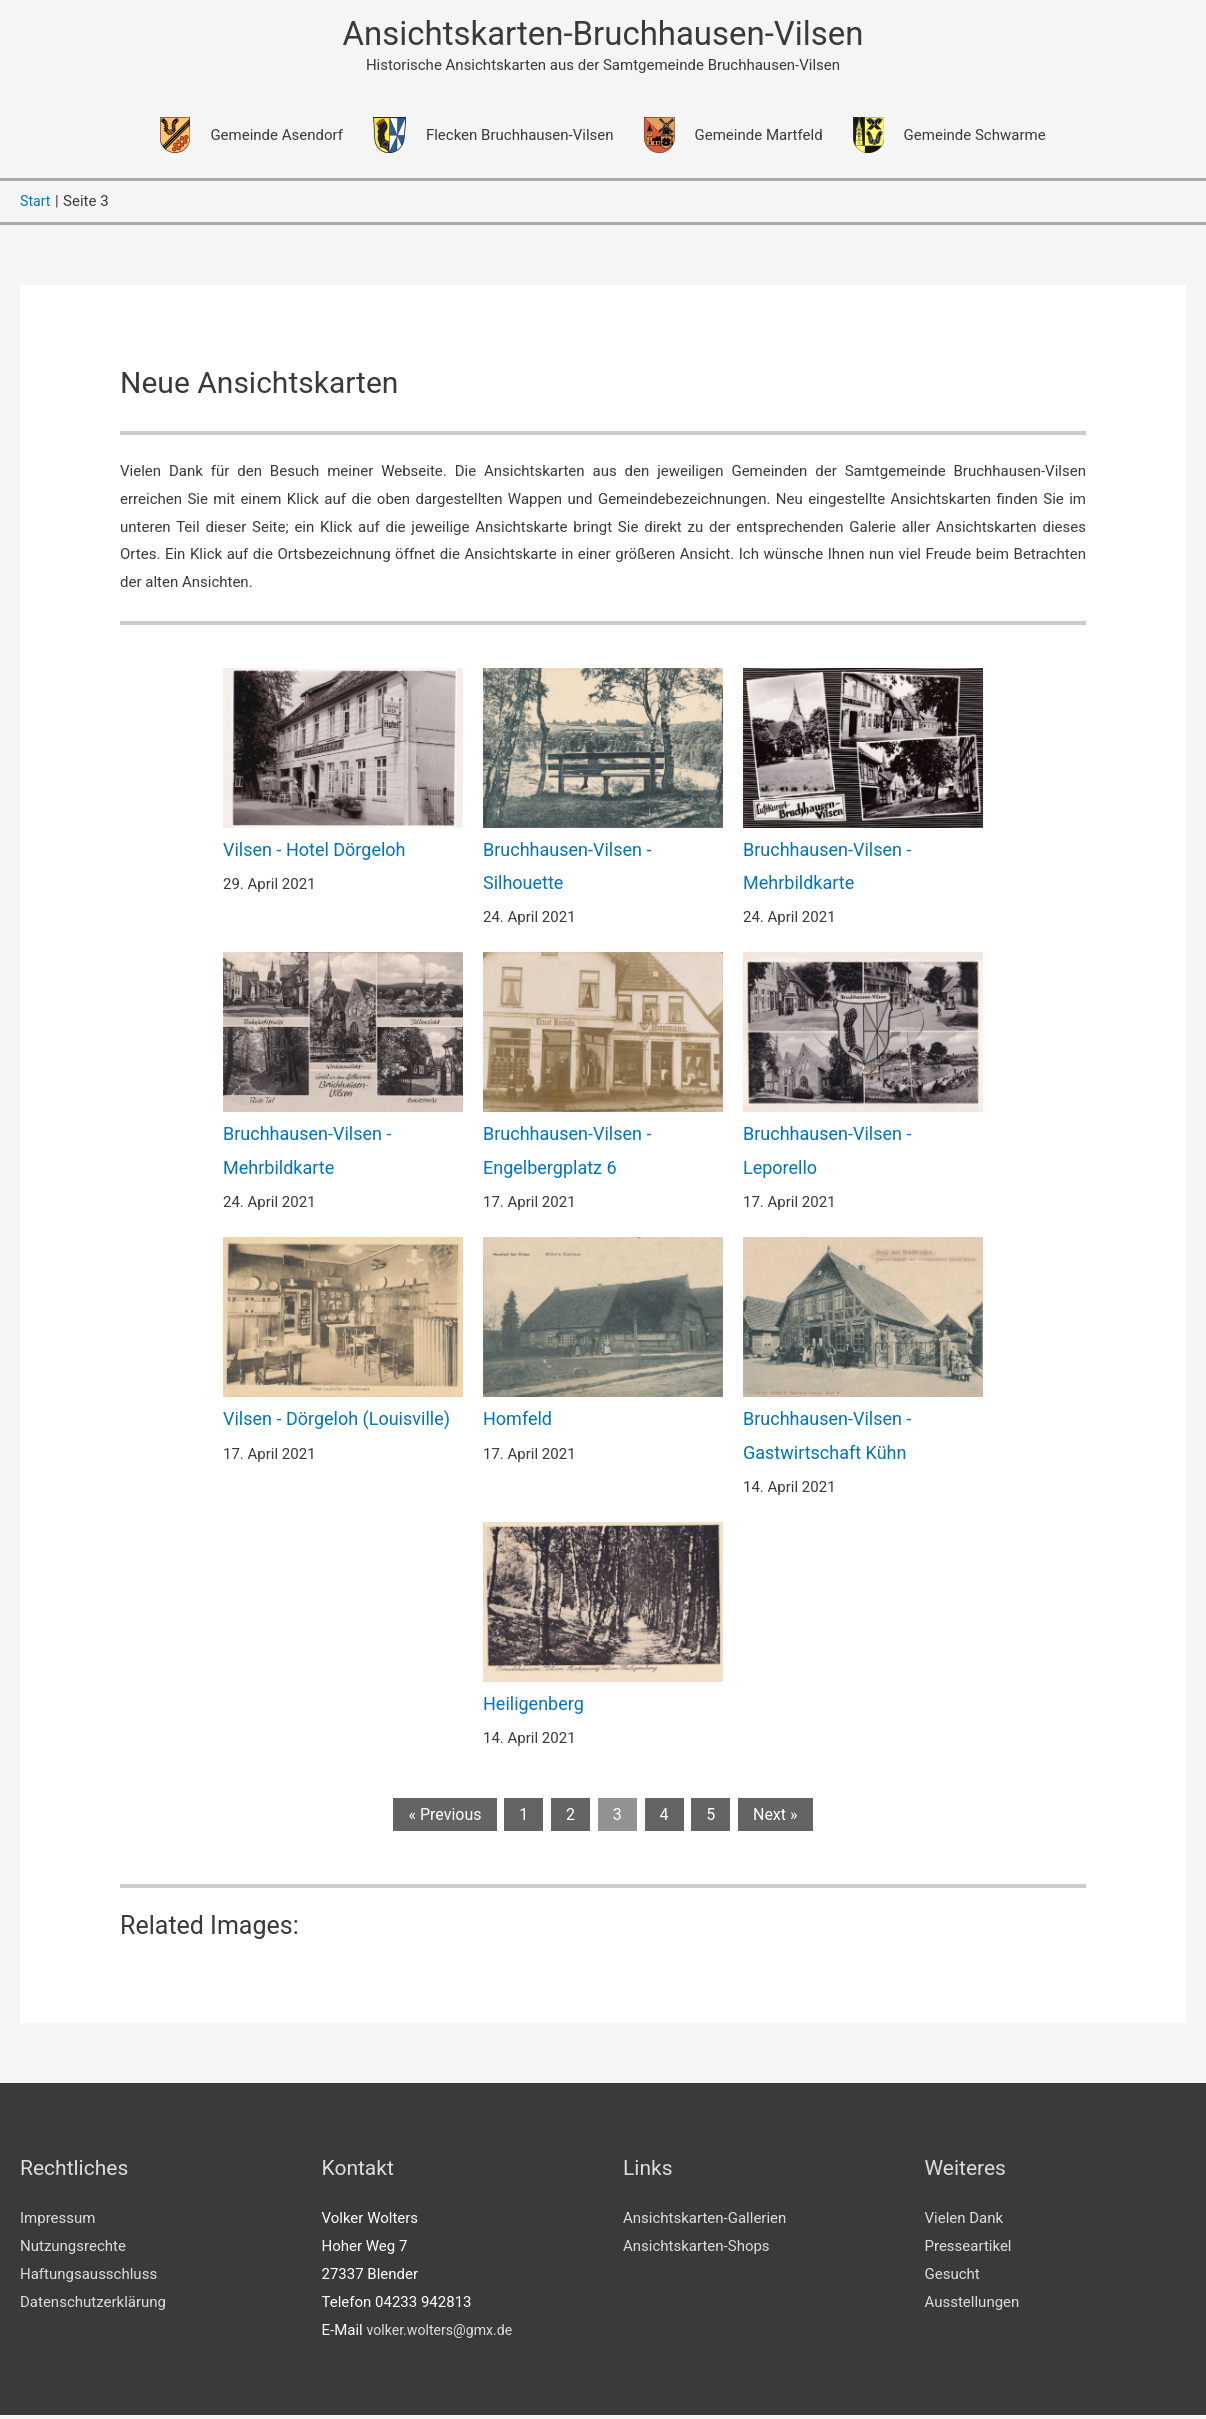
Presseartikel (968, 2250)
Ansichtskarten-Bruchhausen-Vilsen (602, 35)
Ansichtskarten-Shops (696, 2250)
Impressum (57, 2223)
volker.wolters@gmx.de (443, 2334)
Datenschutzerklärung (93, 2306)
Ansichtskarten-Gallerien (704, 2223)
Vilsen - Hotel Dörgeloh (314, 853)
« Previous (444, 1818)
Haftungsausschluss (88, 2278)
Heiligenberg (533, 1707)
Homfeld (517, 1422)
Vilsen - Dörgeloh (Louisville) (336, 1422)
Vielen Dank (964, 2223)
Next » (775, 1818)
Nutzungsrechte (73, 2250)
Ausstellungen (972, 2306)
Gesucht (952, 2278)
